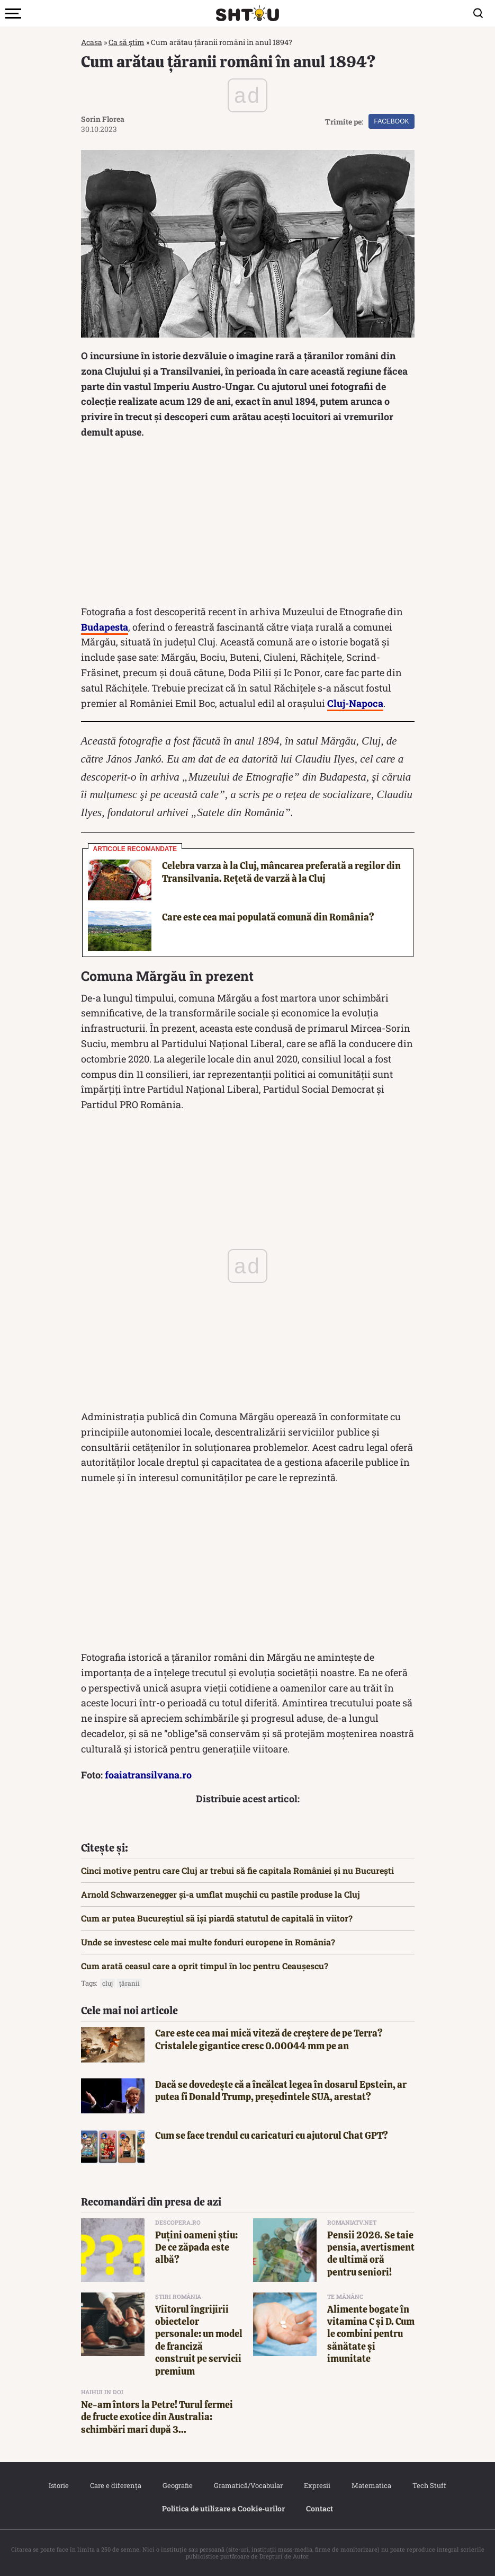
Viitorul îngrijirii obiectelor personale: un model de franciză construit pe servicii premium (198, 2340)
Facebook (391, 121)
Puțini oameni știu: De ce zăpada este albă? (196, 2247)
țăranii (129, 1983)
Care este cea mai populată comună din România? (268, 917)
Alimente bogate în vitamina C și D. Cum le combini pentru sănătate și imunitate (371, 2334)
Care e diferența (115, 2485)
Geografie (178, 2485)
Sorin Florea (102, 119)
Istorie (59, 2485)
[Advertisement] (248, 524)
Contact (319, 2508)
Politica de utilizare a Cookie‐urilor (223, 2508)
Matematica (371, 2485)
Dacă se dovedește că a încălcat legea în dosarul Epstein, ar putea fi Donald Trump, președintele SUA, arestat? (281, 2090)
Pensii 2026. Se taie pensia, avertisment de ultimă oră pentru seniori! (371, 2253)
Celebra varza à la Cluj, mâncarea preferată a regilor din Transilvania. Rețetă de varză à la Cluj (281, 872)
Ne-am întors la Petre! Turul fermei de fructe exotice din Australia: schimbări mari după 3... (157, 2417)
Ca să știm (127, 42)
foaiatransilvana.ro (148, 1774)
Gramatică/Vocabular (248, 2485)
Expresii (317, 2485)
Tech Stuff (429, 2485)
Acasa (91, 42)
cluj (107, 1983)
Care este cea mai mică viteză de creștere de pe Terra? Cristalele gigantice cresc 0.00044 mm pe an (269, 2039)
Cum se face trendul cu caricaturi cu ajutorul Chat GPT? (271, 2135)
